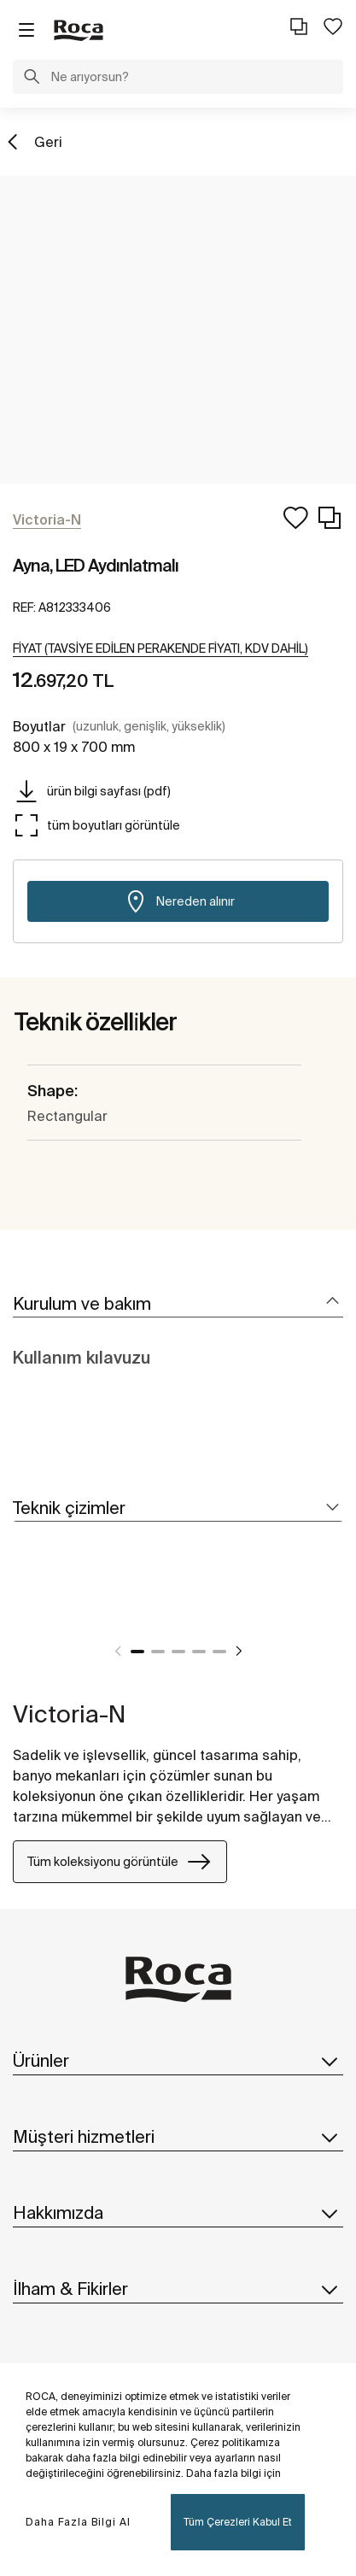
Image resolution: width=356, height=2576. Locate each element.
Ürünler (178, 2060)
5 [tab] (219, 1651)
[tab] (178, 1304)
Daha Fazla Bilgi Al (78, 2521)
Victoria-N (69, 1713)
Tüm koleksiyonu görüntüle (120, 1861)
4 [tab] (199, 1651)
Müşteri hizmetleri (178, 2137)
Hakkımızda (178, 2213)
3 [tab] (178, 1651)
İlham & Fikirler (178, 2289)
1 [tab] (137, 1651)
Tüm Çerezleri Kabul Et (238, 2521)
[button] (31, 79)
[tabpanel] (19, 1609)
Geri (48, 142)
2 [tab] (158, 1651)
